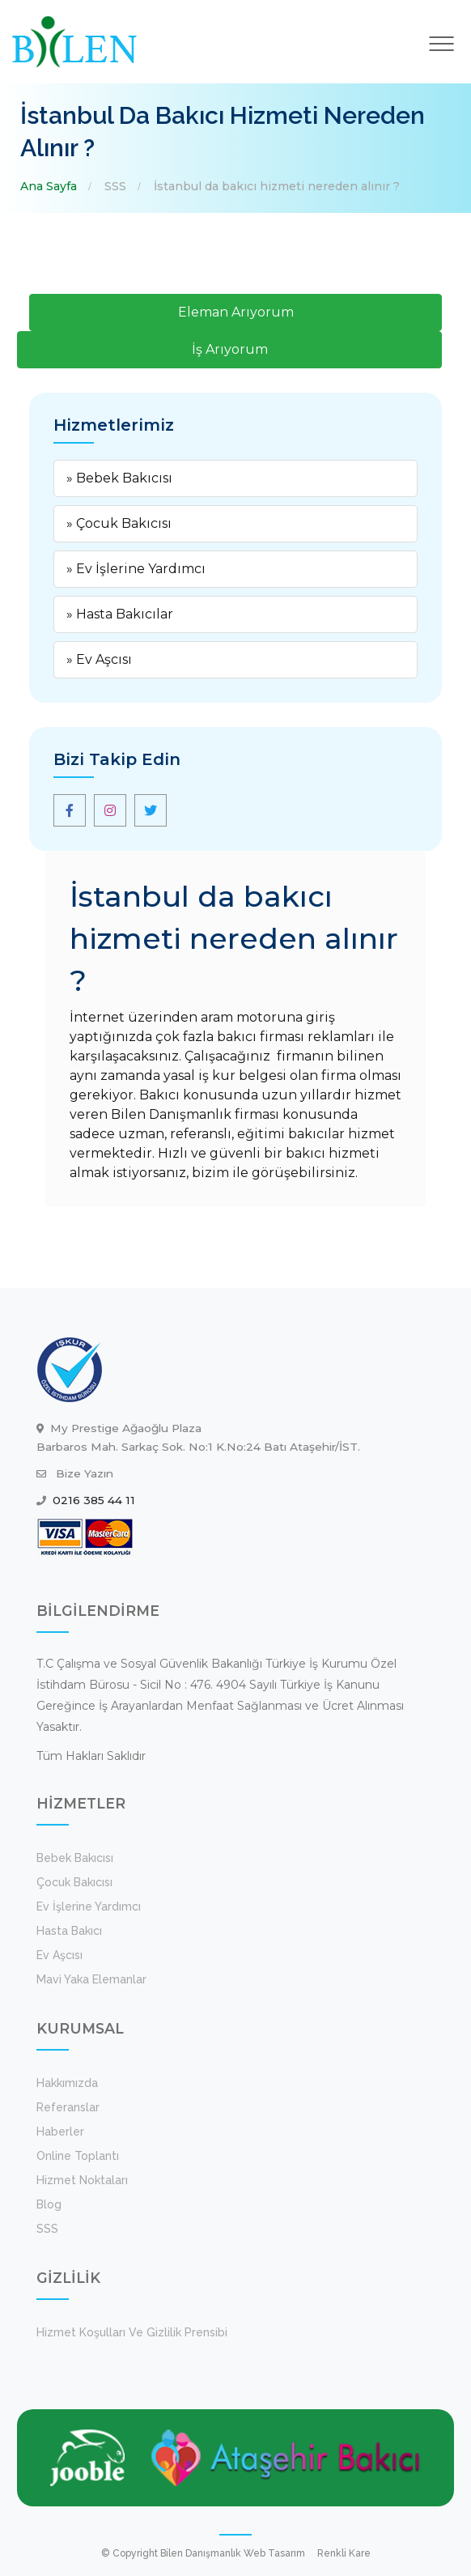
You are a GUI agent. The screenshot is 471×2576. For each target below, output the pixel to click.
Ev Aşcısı (59, 1955)
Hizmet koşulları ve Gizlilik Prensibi (131, 2332)
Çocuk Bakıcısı (74, 1882)
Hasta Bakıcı (69, 1930)
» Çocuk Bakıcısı (119, 523)
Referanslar (68, 2107)
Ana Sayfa (48, 186)
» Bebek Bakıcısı (119, 478)
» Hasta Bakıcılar (119, 614)
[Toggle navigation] (442, 44)
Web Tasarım (274, 2553)
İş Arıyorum (230, 349)
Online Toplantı (77, 2155)
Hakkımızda (67, 2083)
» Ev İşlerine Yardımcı (136, 568)
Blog (49, 2204)
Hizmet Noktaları (82, 2180)
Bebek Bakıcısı (74, 1857)
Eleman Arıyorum (236, 312)
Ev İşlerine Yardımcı (88, 1906)
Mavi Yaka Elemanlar (91, 1979)
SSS (115, 186)
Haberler (60, 2131)
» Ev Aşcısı (99, 659)
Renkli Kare (344, 2553)
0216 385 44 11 (94, 1500)
